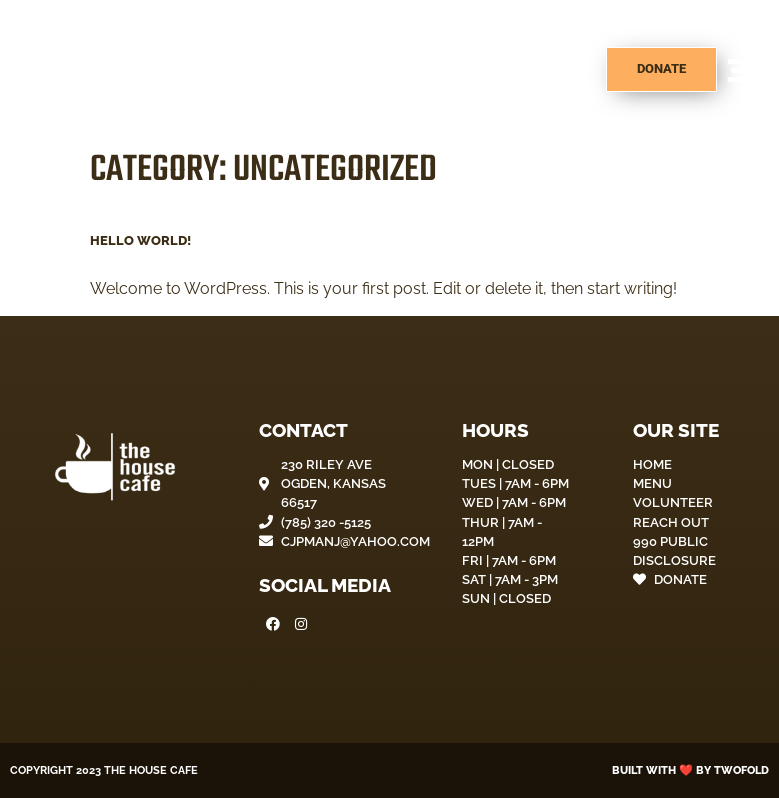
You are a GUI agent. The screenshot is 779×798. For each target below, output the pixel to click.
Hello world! (140, 240)
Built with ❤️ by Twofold (690, 770)
